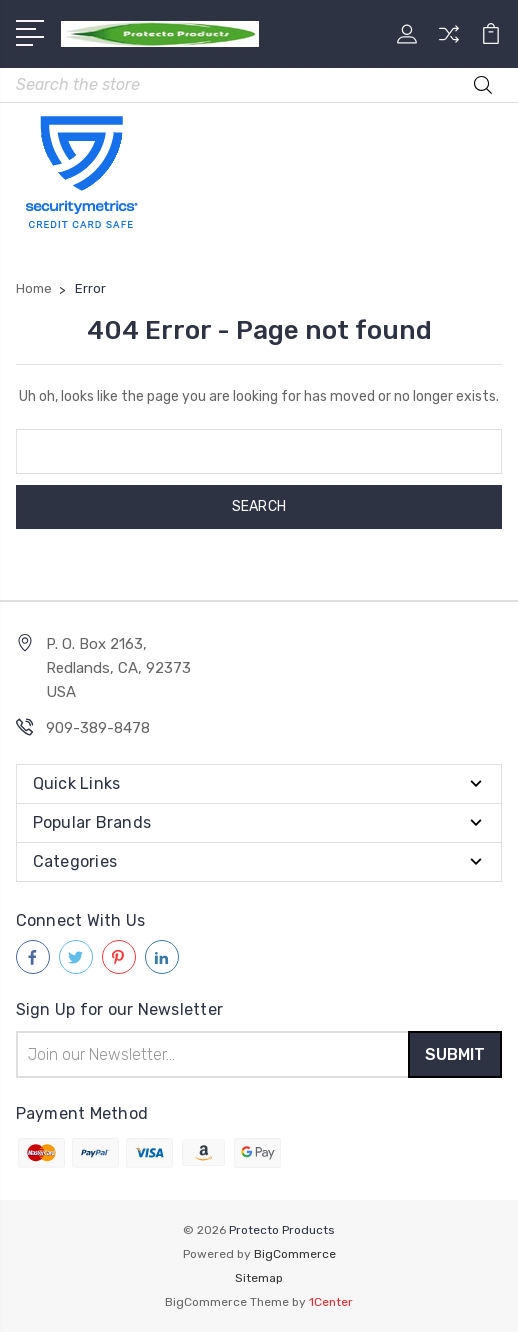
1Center (331, 1302)
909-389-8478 (98, 728)
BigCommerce (295, 1254)
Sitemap (259, 1278)
